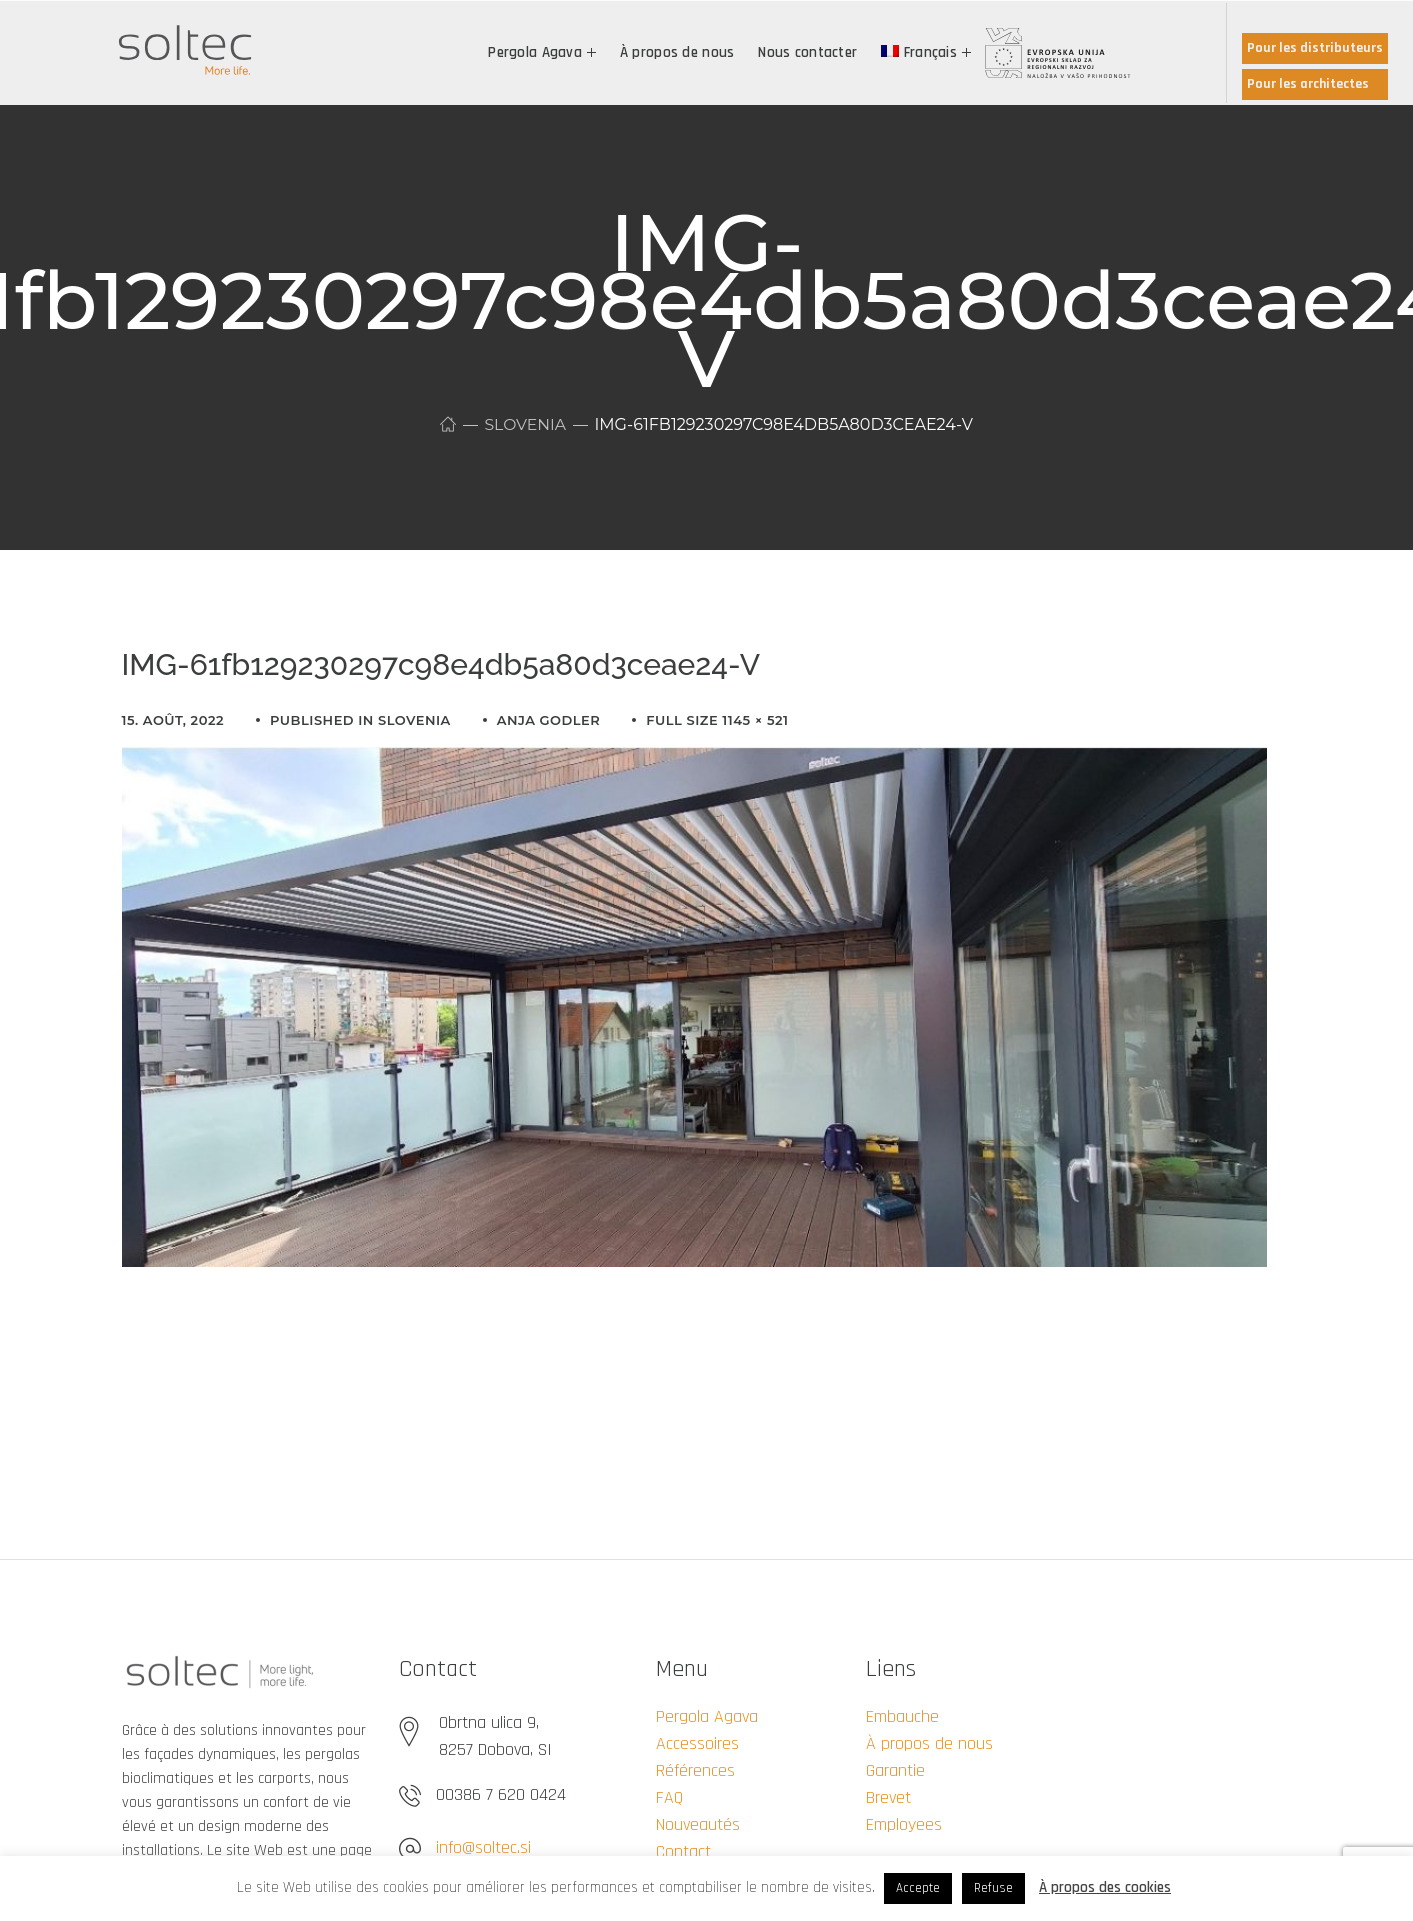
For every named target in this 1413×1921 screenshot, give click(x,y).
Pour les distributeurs (1315, 48)
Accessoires (697, 1743)
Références (695, 1770)
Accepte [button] (918, 1888)
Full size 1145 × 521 (717, 720)
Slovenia (525, 424)
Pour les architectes (1308, 84)
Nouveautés (698, 1824)
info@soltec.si (483, 1847)
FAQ (669, 1797)
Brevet (888, 1797)
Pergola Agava (707, 1716)
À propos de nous (929, 1743)
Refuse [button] (993, 1888)
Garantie (895, 1770)
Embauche (902, 1716)
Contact (683, 1851)
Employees (904, 1824)
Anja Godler (548, 720)
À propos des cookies (1105, 1887)
